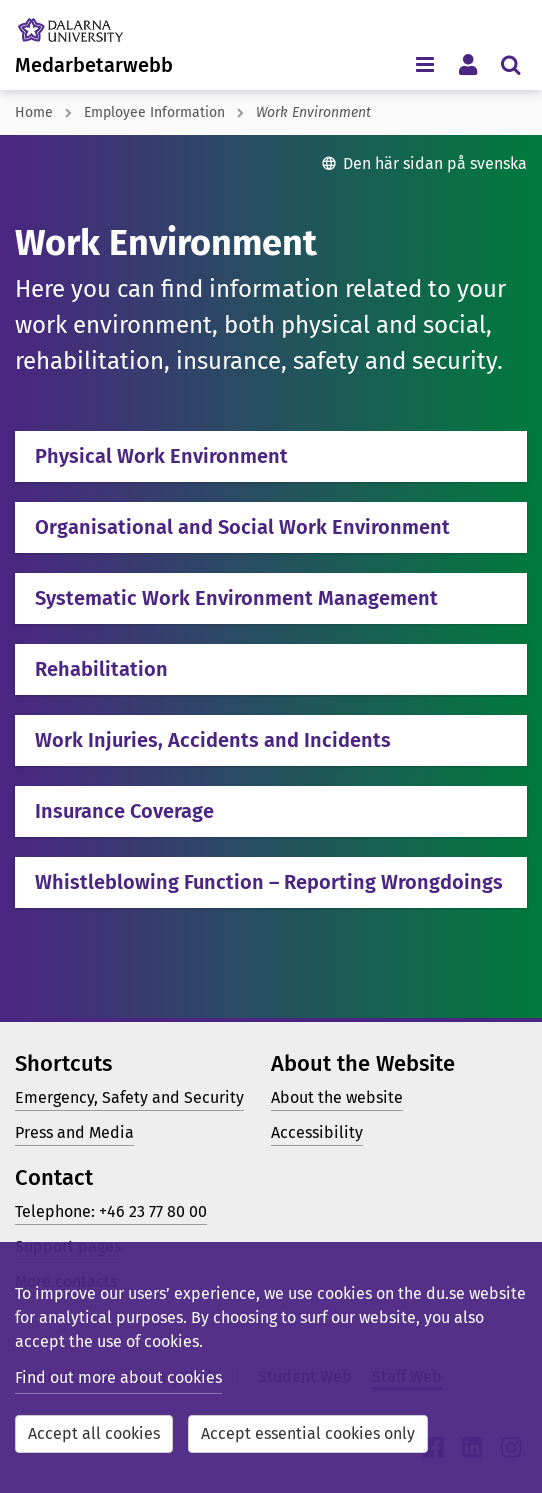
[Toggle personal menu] (467, 63)
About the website (337, 1097)
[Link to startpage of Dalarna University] (89, 25)
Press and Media (74, 1132)
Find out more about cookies (118, 1377)
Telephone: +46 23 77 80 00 (111, 1211)
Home (34, 112)
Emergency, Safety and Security (129, 1097)
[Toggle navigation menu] (424, 63)
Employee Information (154, 112)
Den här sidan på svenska (435, 163)
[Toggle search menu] (510, 63)
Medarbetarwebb (94, 65)
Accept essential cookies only (308, 1433)
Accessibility (317, 1132)
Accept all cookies (94, 1433)
